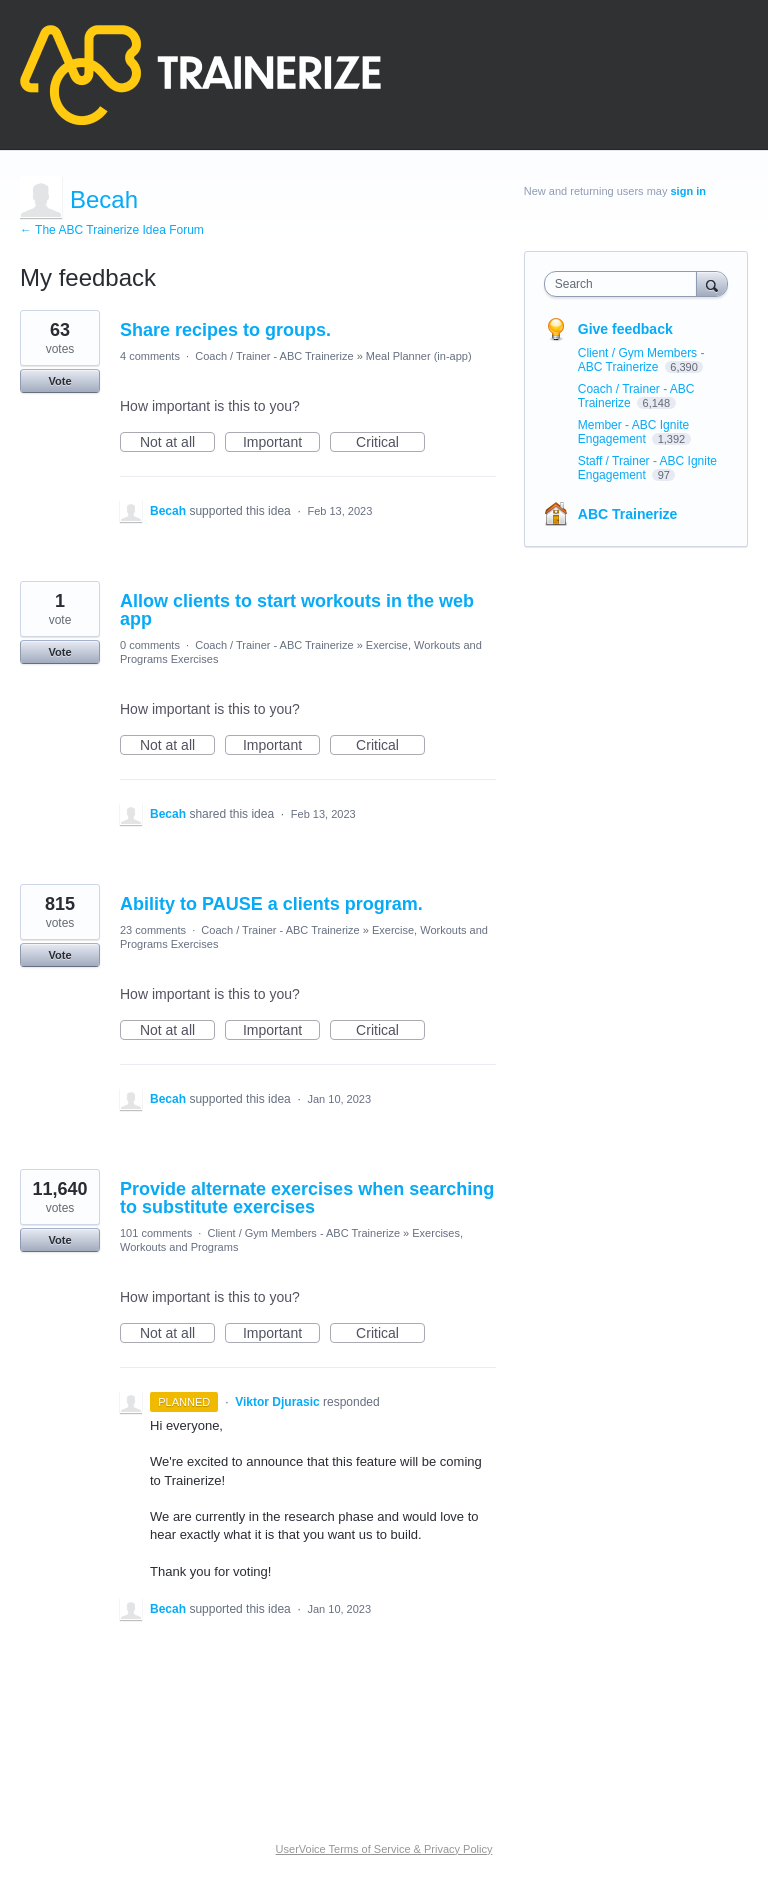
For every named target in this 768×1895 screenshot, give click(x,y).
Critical (390, 443)
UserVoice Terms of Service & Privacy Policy (384, 1849)
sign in (688, 191)
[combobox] (625, 284)
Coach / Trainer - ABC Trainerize (274, 356)
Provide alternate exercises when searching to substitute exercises (307, 1198)
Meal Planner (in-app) (419, 356)
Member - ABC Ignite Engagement (633, 432)
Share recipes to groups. (225, 330)
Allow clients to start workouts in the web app (297, 610)
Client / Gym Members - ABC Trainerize (303, 1233)
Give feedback (625, 329)
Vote (59, 381)
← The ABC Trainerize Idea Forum (112, 230)
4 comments (150, 356)
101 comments (156, 1233)
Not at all (177, 443)
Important (281, 443)
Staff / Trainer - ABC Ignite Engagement (647, 468)
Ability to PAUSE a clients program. (271, 904)
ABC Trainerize (628, 514)
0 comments (150, 645)
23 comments (153, 930)
